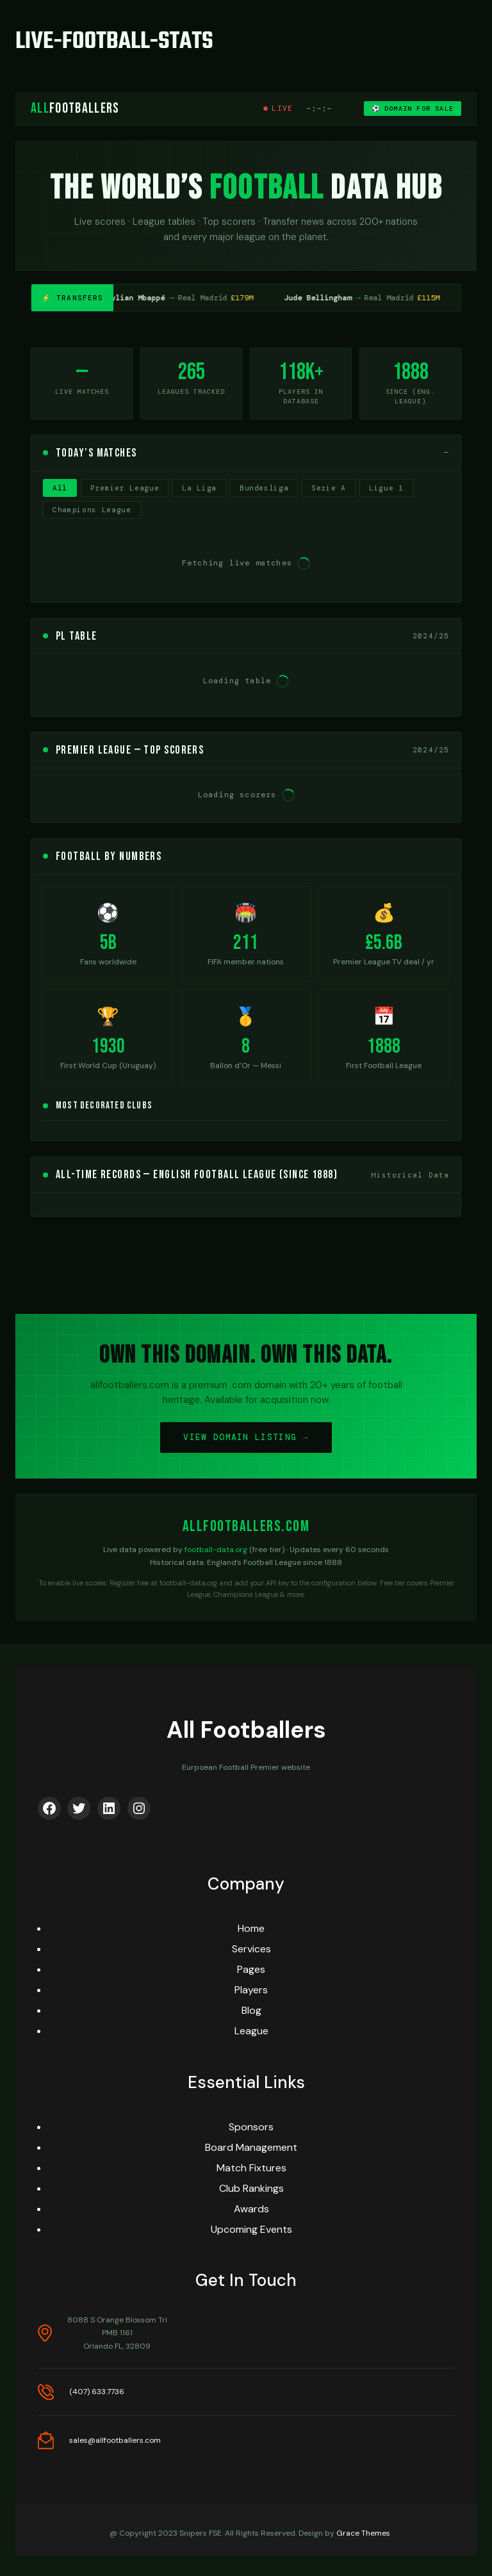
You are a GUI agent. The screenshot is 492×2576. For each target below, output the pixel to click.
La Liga (199, 487)
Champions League (92, 509)
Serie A (328, 487)
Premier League (124, 487)
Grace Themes (363, 2533)
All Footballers (246, 1730)
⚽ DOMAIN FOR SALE (413, 108)
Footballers (75, 108)
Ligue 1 (386, 487)
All (60, 487)
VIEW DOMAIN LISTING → (245, 1437)
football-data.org (215, 1549)
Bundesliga (264, 487)
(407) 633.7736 (96, 2391)
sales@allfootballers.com (115, 2440)
